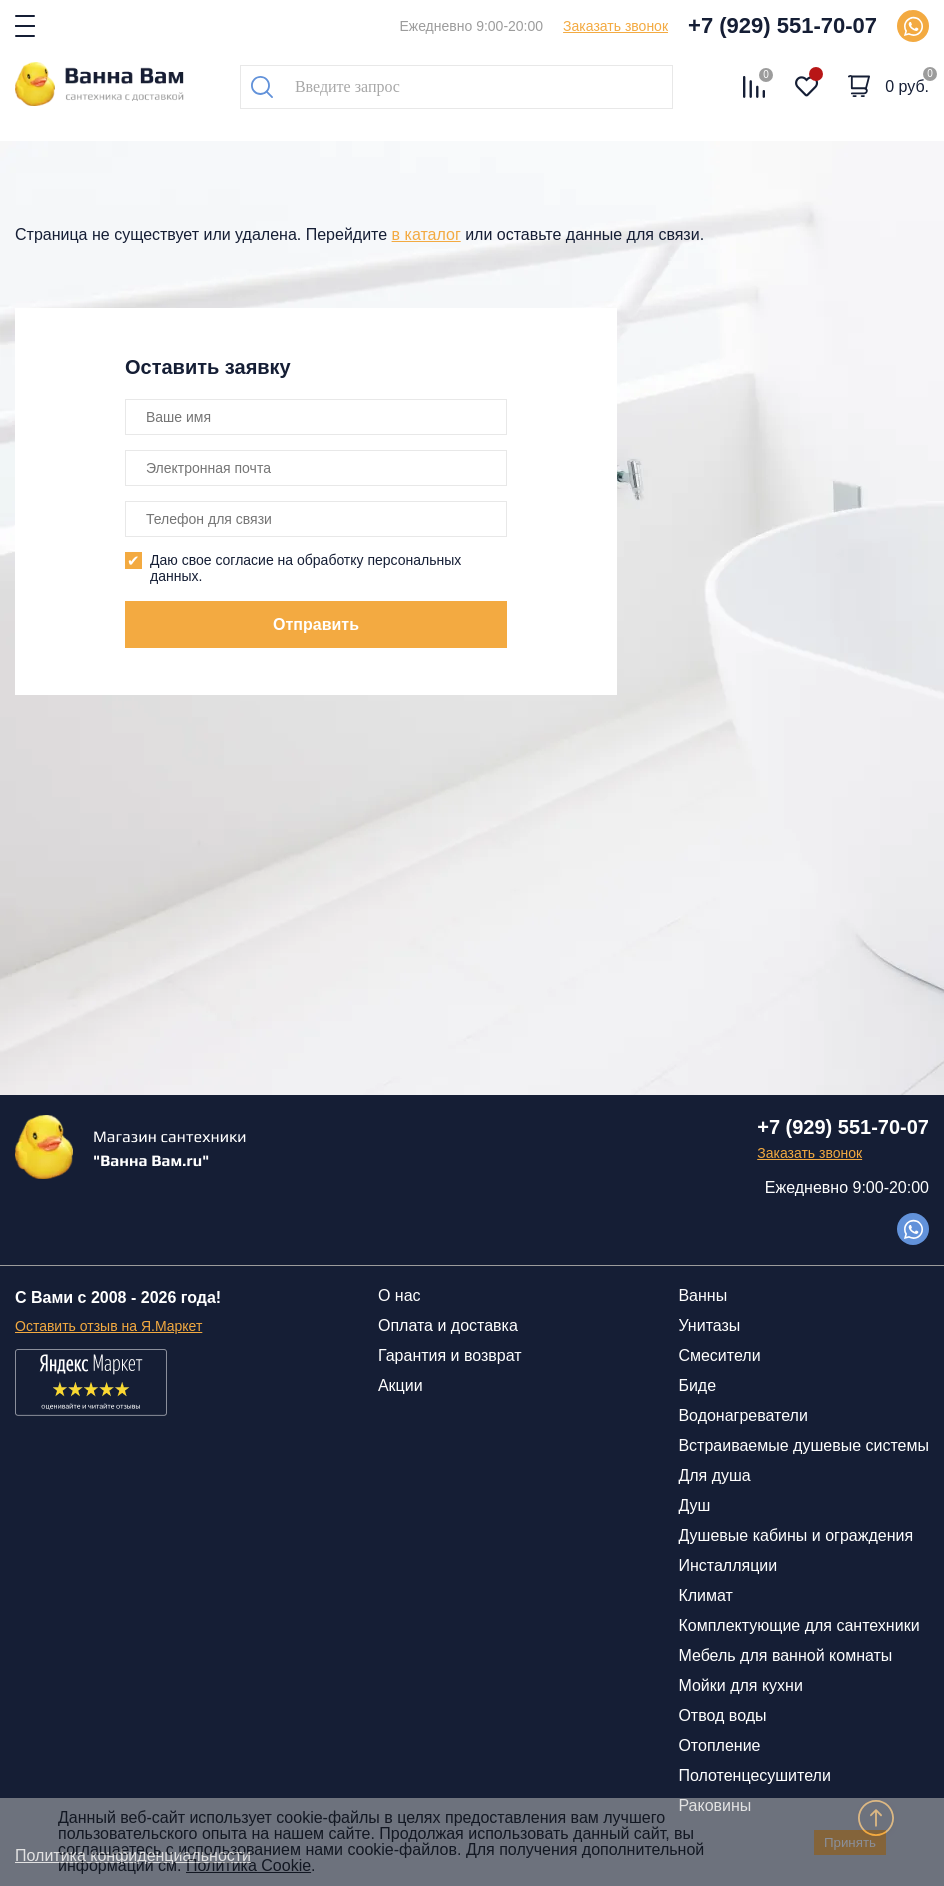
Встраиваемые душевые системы (803, 1445)
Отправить (316, 624)
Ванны (702, 1295)
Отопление (719, 1745)
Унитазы (709, 1325)
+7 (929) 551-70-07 (782, 25)
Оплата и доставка (448, 1325)
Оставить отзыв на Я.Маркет (108, 1326)
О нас (399, 1295)
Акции (400, 1385)
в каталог (426, 234)
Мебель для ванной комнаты (785, 1655)
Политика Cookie (248, 1865)
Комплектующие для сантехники (798, 1625)
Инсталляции (727, 1565)
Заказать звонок (615, 26)
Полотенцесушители (754, 1775)
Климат (705, 1595)
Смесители (719, 1355)
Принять (850, 1842)
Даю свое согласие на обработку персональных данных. (305, 568)
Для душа (714, 1475)
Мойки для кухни (740, 1685)
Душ (694, 1505)
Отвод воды (722, 1715)
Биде (697, 1385)
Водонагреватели (742, 1415)
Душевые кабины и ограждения (795, 1535)
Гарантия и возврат (450, 1355)
